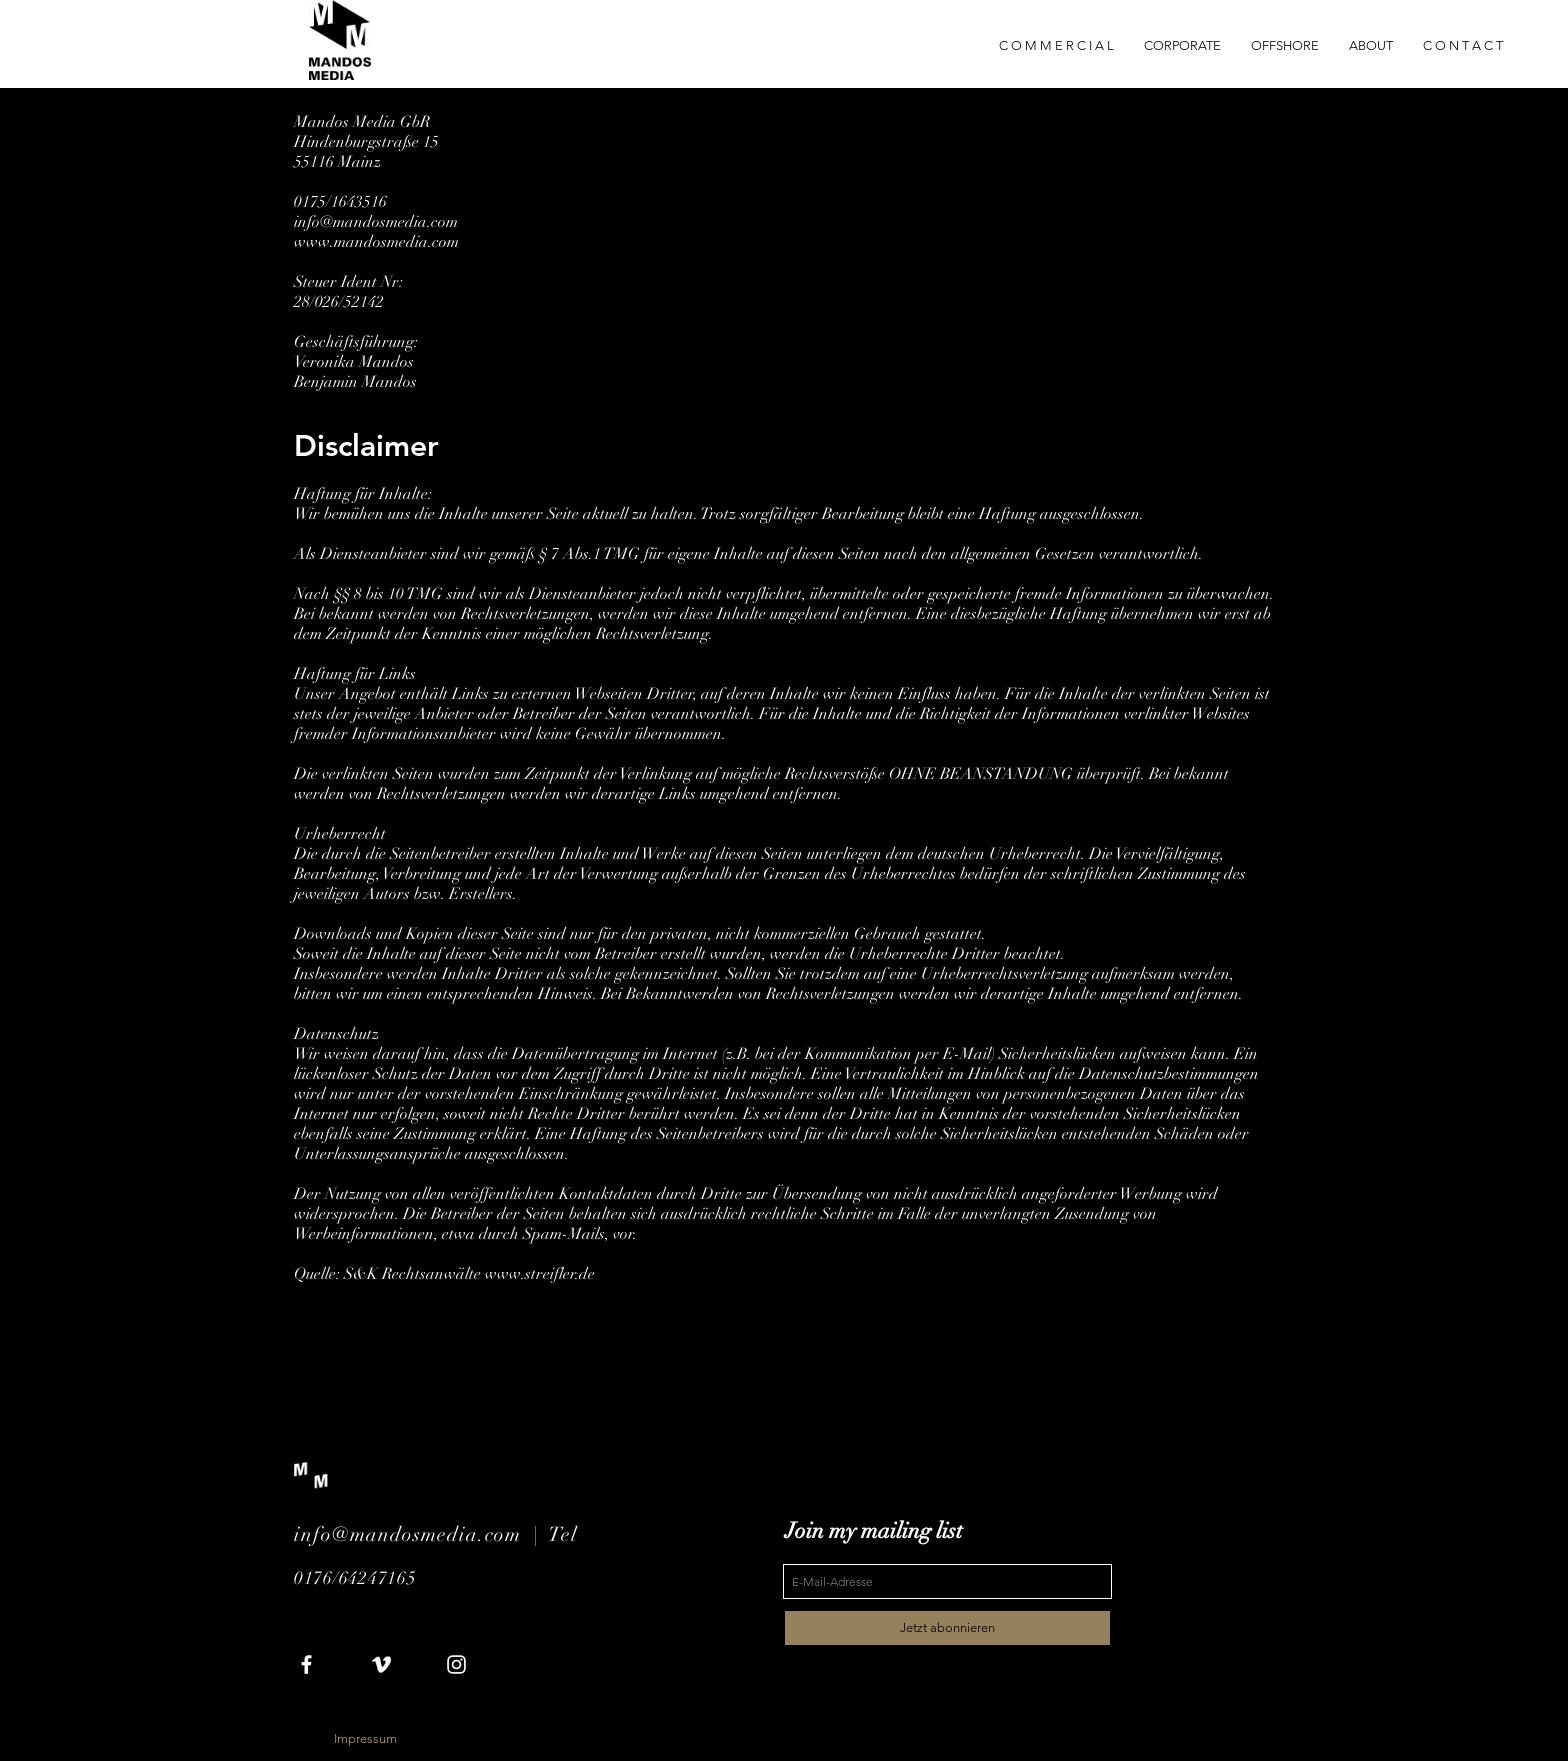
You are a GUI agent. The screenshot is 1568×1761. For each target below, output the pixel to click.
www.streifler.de (540, 1274)
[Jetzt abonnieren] (947, 1628)
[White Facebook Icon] (306, 1664)
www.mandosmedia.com (376, 242)
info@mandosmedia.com (376, 222)
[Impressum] (365, 1739)
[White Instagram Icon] (456, 1664)
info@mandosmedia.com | (421, 1534)
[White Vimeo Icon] (381, 1664)
